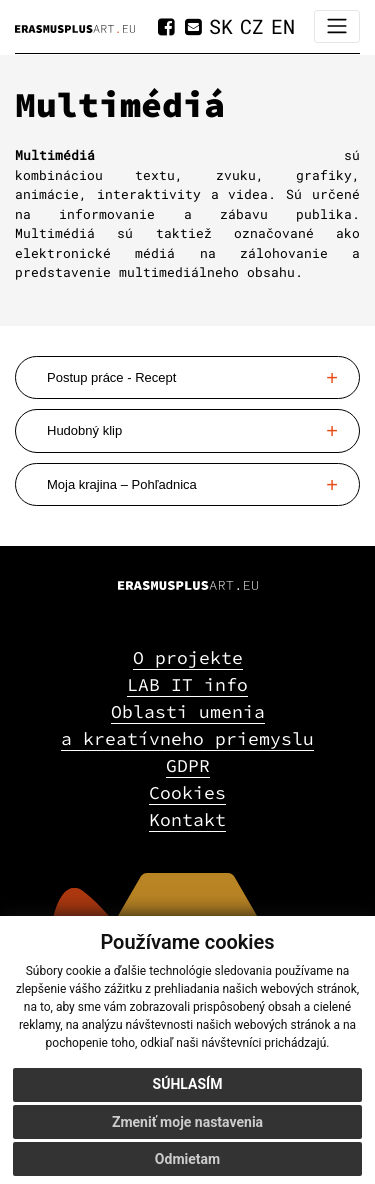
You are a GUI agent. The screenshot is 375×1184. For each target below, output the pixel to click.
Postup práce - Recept (111, 377)
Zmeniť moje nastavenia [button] (187, 1122)
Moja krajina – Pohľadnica (122, 484)
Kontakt (187, 819)
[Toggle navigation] (337, 26)
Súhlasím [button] (188, 1084)
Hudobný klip (84, 430)
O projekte (188, 657)
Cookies (187, 792)
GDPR (188, 765)
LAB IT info (187, 684)
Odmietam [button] (187, 1159)
